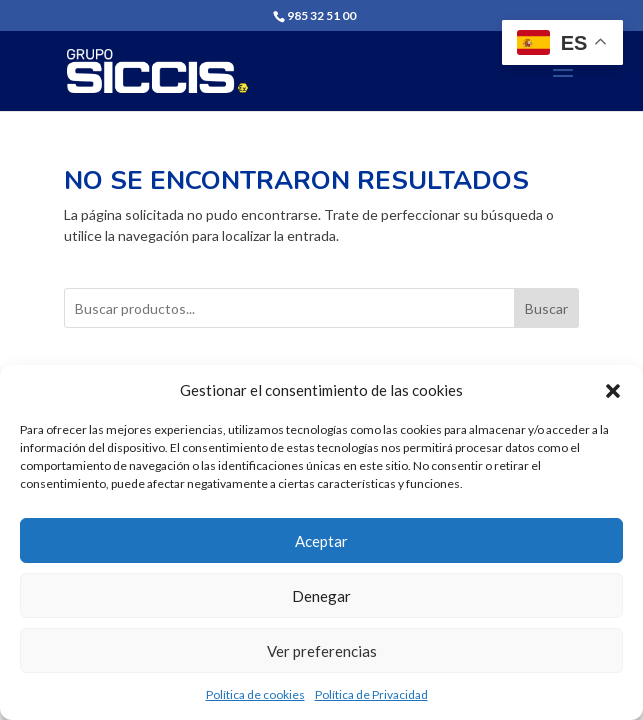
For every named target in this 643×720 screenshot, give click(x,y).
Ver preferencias (322, 651)
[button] (613, 391)
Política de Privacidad (371, 694)
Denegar (321, 596)
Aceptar (321, 541)
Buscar (546, 308)
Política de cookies (255, 694)
